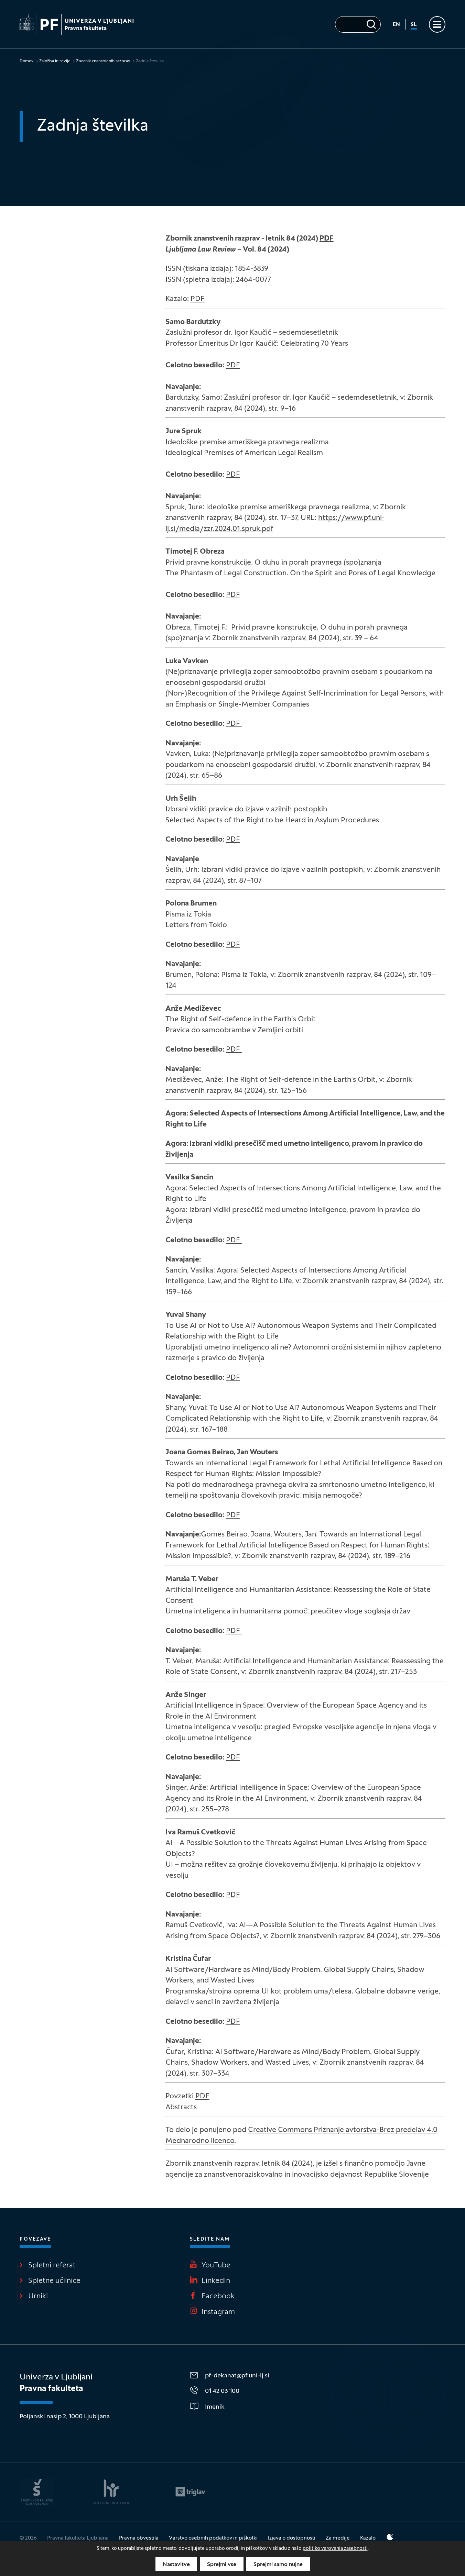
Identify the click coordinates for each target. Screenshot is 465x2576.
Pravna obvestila (139, 2538)
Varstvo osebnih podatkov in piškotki (213, 2538)
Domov (27, 61)
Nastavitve (176, 2564)
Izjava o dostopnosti (291, 2538)
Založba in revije (55, 61)
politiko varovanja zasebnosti (335, 2548)
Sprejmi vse (221, 2564)
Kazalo (368, 2538)
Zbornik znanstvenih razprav (103, 61)
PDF (327, 238)
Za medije (338, 2538)
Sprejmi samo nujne (278, 2564)
